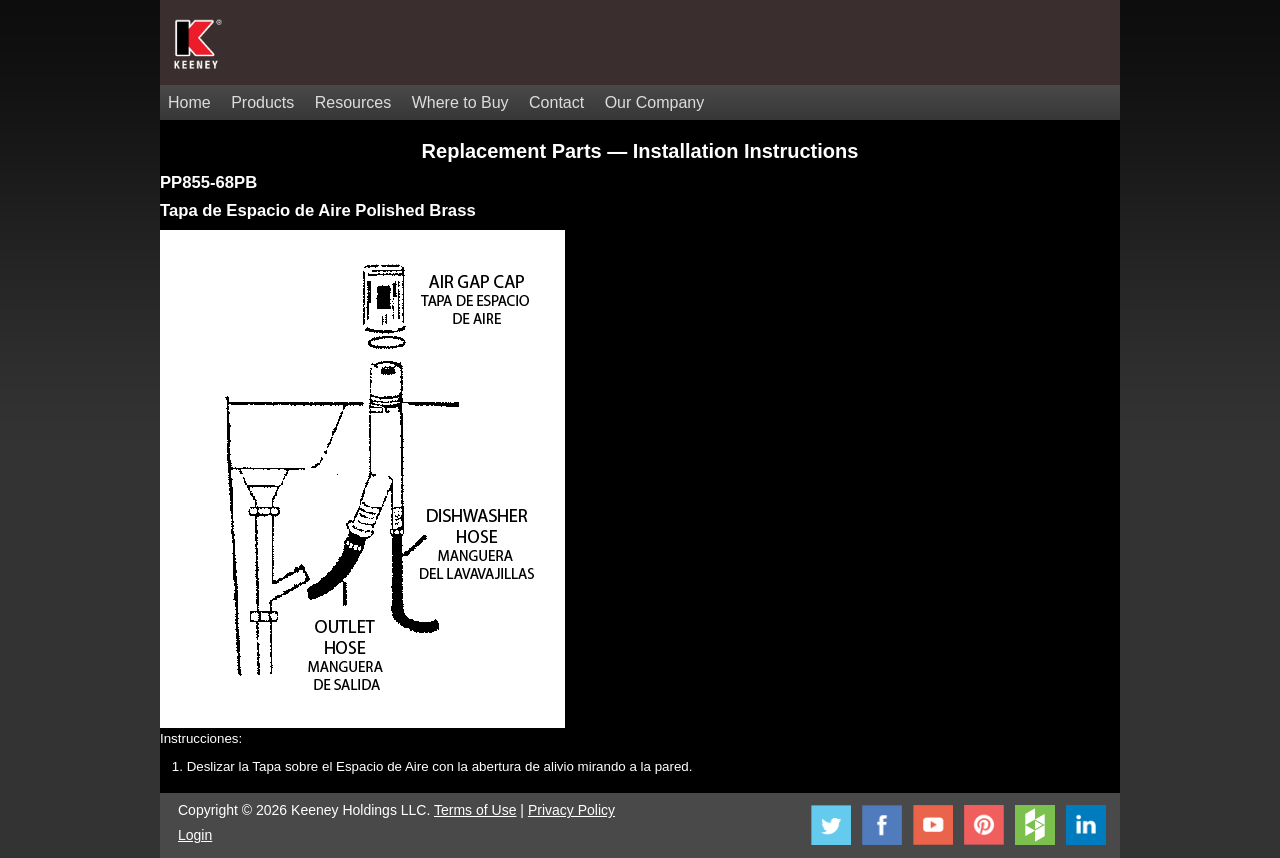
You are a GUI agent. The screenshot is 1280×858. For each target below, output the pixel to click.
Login (195, 835)
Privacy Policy (571, 810)
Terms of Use (475, 810)
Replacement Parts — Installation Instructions (640, 151)
